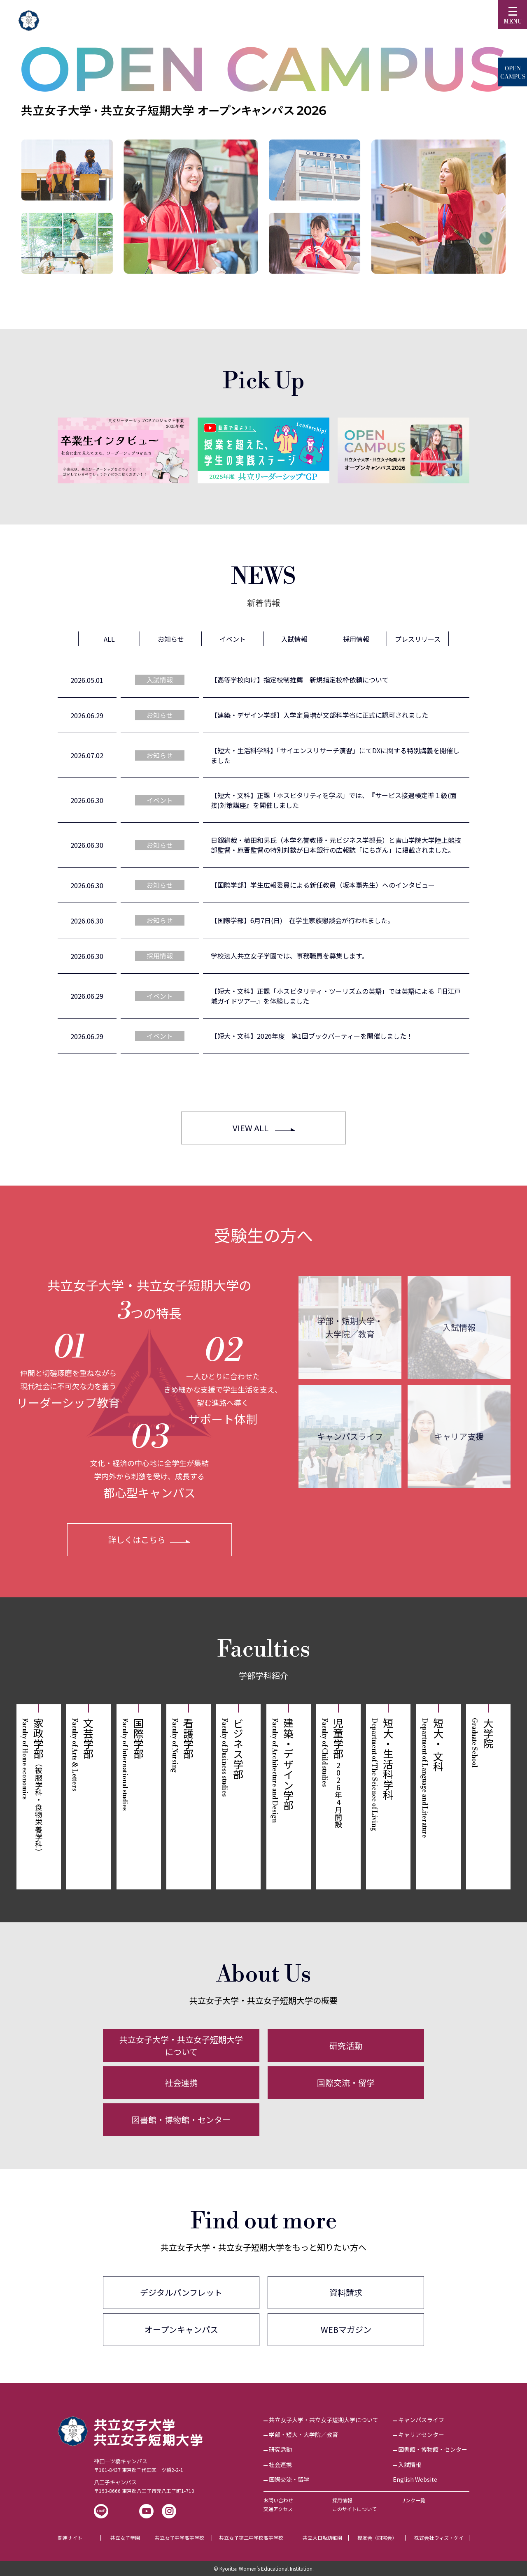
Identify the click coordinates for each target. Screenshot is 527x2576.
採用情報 (342, 2500)
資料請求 (345, 2292)
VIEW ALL (250, 1128)
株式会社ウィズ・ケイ (439, 2538)
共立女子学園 (125, 2538)
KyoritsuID (354, 18)
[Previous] (41, 450)
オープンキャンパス (181, 2329)
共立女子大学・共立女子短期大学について (181, 2045)
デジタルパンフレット (181, 2292)
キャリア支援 (459, 1436)
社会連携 (181, 2083)
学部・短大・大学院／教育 (303, 2434)
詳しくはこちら (137, 1540)
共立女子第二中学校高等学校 (251, 2538)
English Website (415, 2479)
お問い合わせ (278, 2500)
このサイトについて (354, 2508)
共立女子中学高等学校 (179, 2538)
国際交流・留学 (346, 2083)
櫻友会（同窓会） (377, 2538)
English (460, 18)
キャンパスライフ (350, 1436)
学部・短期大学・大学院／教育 (350, 1327)
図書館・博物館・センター (181, 2120)
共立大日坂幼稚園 (322, 2538)
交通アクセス (278, 2508)
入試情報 (459, 1327)
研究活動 (345, 2046)
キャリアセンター (421, 2434)
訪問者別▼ (407, 18)
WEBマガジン (346, 2329)
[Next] (486, 449)
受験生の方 (301, 18)
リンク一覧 (413, 2500)
